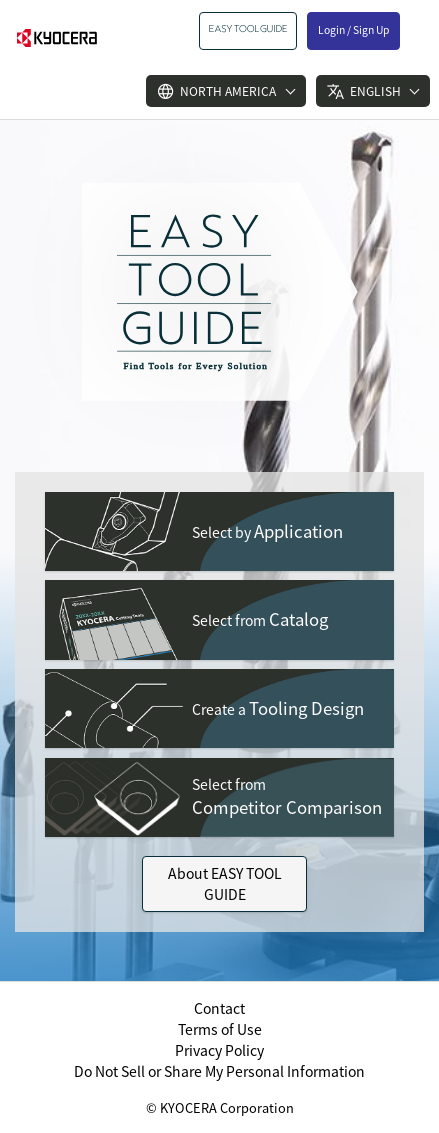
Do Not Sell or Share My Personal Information (219, 1071)
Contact (219, 1008)
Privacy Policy (219, 1050)
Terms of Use (220, 1029)
